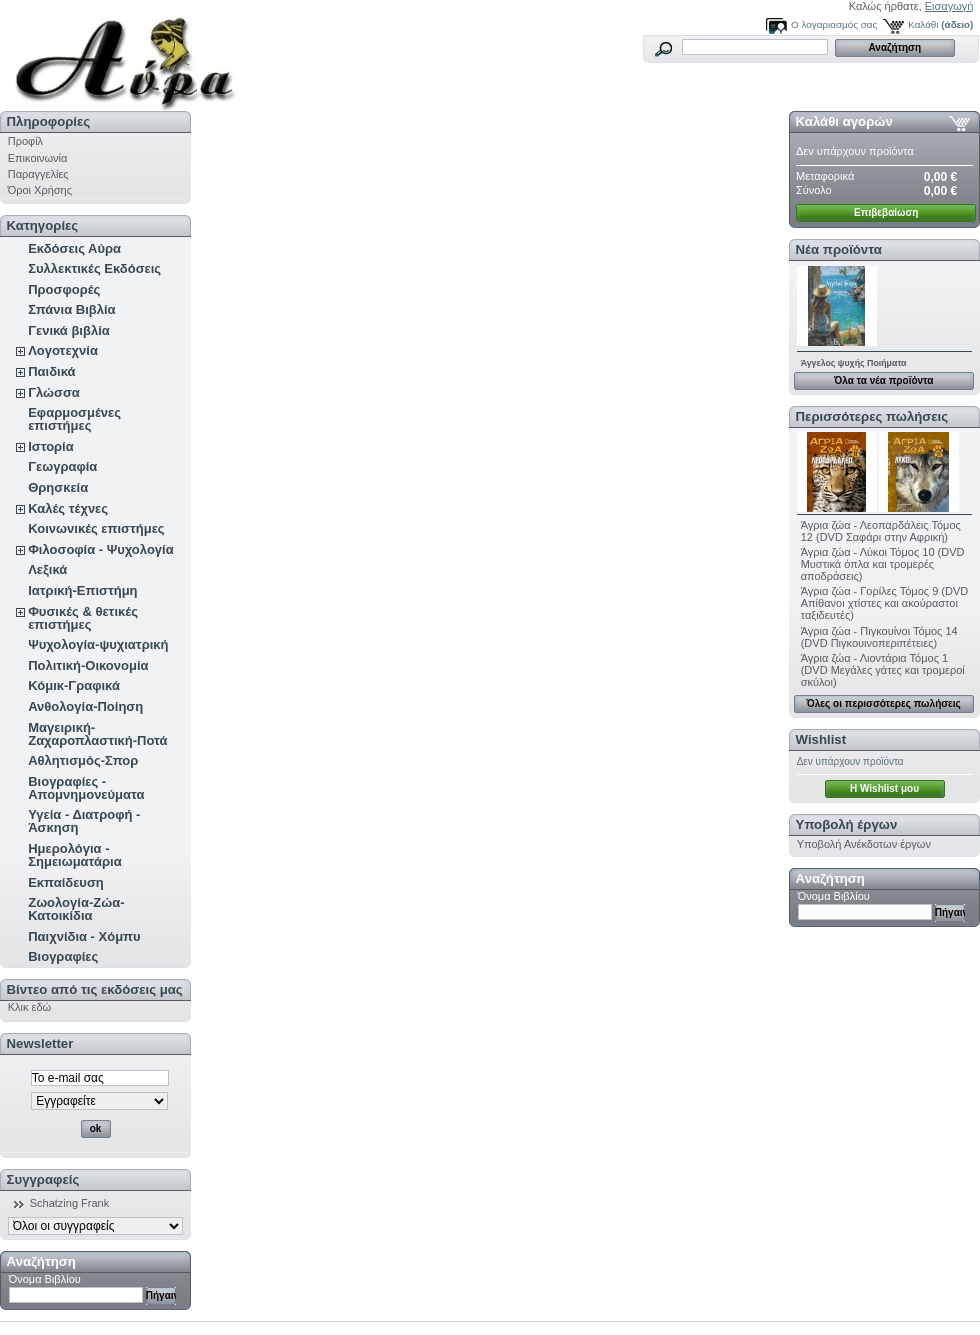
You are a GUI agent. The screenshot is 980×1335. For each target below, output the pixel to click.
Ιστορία (51, 446)
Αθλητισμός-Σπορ (83, 760)
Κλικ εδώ (29, 1007)
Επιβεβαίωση (886, 212)
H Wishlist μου (884, 788)
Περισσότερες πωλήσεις (872, 416)
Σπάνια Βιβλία (71, 309)
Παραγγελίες (38, 174)
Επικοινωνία (38, 158)
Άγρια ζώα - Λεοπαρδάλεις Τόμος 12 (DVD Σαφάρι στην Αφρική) (881, 531)
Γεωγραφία (62, 466)
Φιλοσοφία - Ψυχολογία (100, 549)
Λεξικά (47, 569)
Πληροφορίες (49, 121)
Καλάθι (923, 24)
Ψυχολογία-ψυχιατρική (98, 644)
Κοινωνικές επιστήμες (96, 528)
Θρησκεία (58, 487)
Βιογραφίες (63, 956)
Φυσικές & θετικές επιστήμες (83, 618)
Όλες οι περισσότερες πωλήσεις (884, 703)
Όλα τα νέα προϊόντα (883, 380)
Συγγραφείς (43, 1179)
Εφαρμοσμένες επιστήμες (74, 419)
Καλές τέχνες (68, 508)
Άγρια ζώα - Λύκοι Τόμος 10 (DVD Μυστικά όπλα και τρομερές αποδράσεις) (883, 564)
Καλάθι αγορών (844, 121)
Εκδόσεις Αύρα (74, 248)
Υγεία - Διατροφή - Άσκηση (84, 821)
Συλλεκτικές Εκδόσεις (94, 268)
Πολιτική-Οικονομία (88, 665)
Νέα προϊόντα (839, 249)
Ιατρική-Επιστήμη (82, 590)
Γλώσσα (54, 392)
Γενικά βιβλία (69, 330)
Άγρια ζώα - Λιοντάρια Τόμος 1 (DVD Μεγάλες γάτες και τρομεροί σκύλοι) (883, 670)
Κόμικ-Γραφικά (74, 685)
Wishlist (821, 739)
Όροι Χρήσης (40, 190)
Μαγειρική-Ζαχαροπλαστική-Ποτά (97, 734)
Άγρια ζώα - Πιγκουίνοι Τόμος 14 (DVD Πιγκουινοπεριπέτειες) (879, 637)
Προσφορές (64, 289)
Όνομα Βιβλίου (45, 1279)
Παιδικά (51, 371)
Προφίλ (25, 141)
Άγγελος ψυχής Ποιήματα (854, 363)
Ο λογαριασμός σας (834, 24)
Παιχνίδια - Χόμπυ (84, 936)
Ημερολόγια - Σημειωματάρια (74, 855)
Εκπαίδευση (66, 882)
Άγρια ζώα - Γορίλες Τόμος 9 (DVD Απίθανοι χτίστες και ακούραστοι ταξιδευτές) (885, 603)
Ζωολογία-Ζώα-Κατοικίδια (76, 909)
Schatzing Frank (69, 1203)
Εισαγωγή (949, 6)
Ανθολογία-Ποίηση (85, 706)
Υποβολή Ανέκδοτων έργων (864, 844)
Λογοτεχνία (63, 350)
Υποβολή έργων (847, 824)
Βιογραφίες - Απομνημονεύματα (86, 788)
